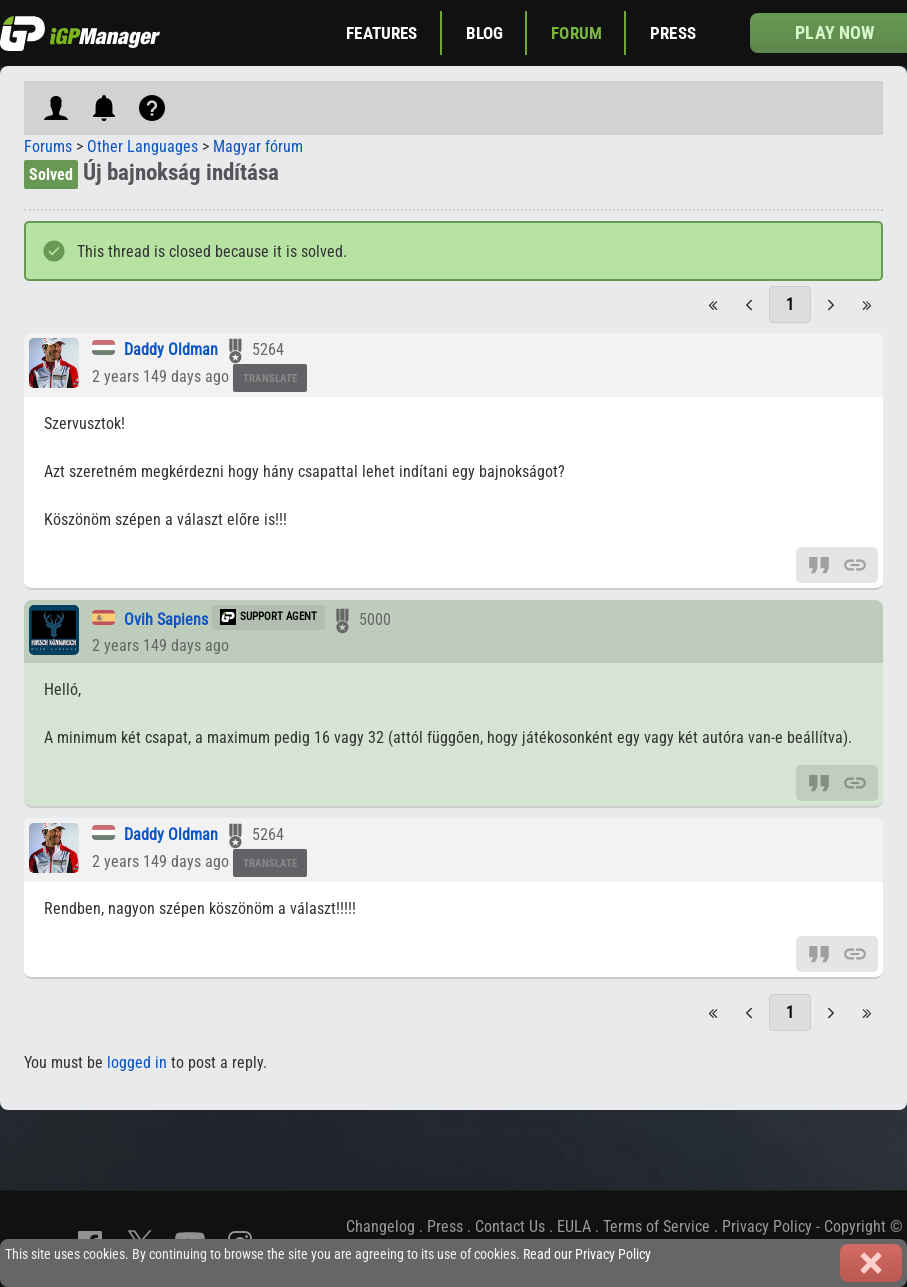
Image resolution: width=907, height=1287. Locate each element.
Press (673, 33)
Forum (576, 33)
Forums (48, 146)
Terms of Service (656, 1226)
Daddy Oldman (171, 349)
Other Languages (142, 146)
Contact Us (510, 1226)
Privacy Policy (767, 1226)
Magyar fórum (258, 146)
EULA (574, 1226)
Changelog (380, 1226)
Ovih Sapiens (166, 619)
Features (381, 33)
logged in (137, 1062)
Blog (485, 33)
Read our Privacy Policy (587, 1254)
